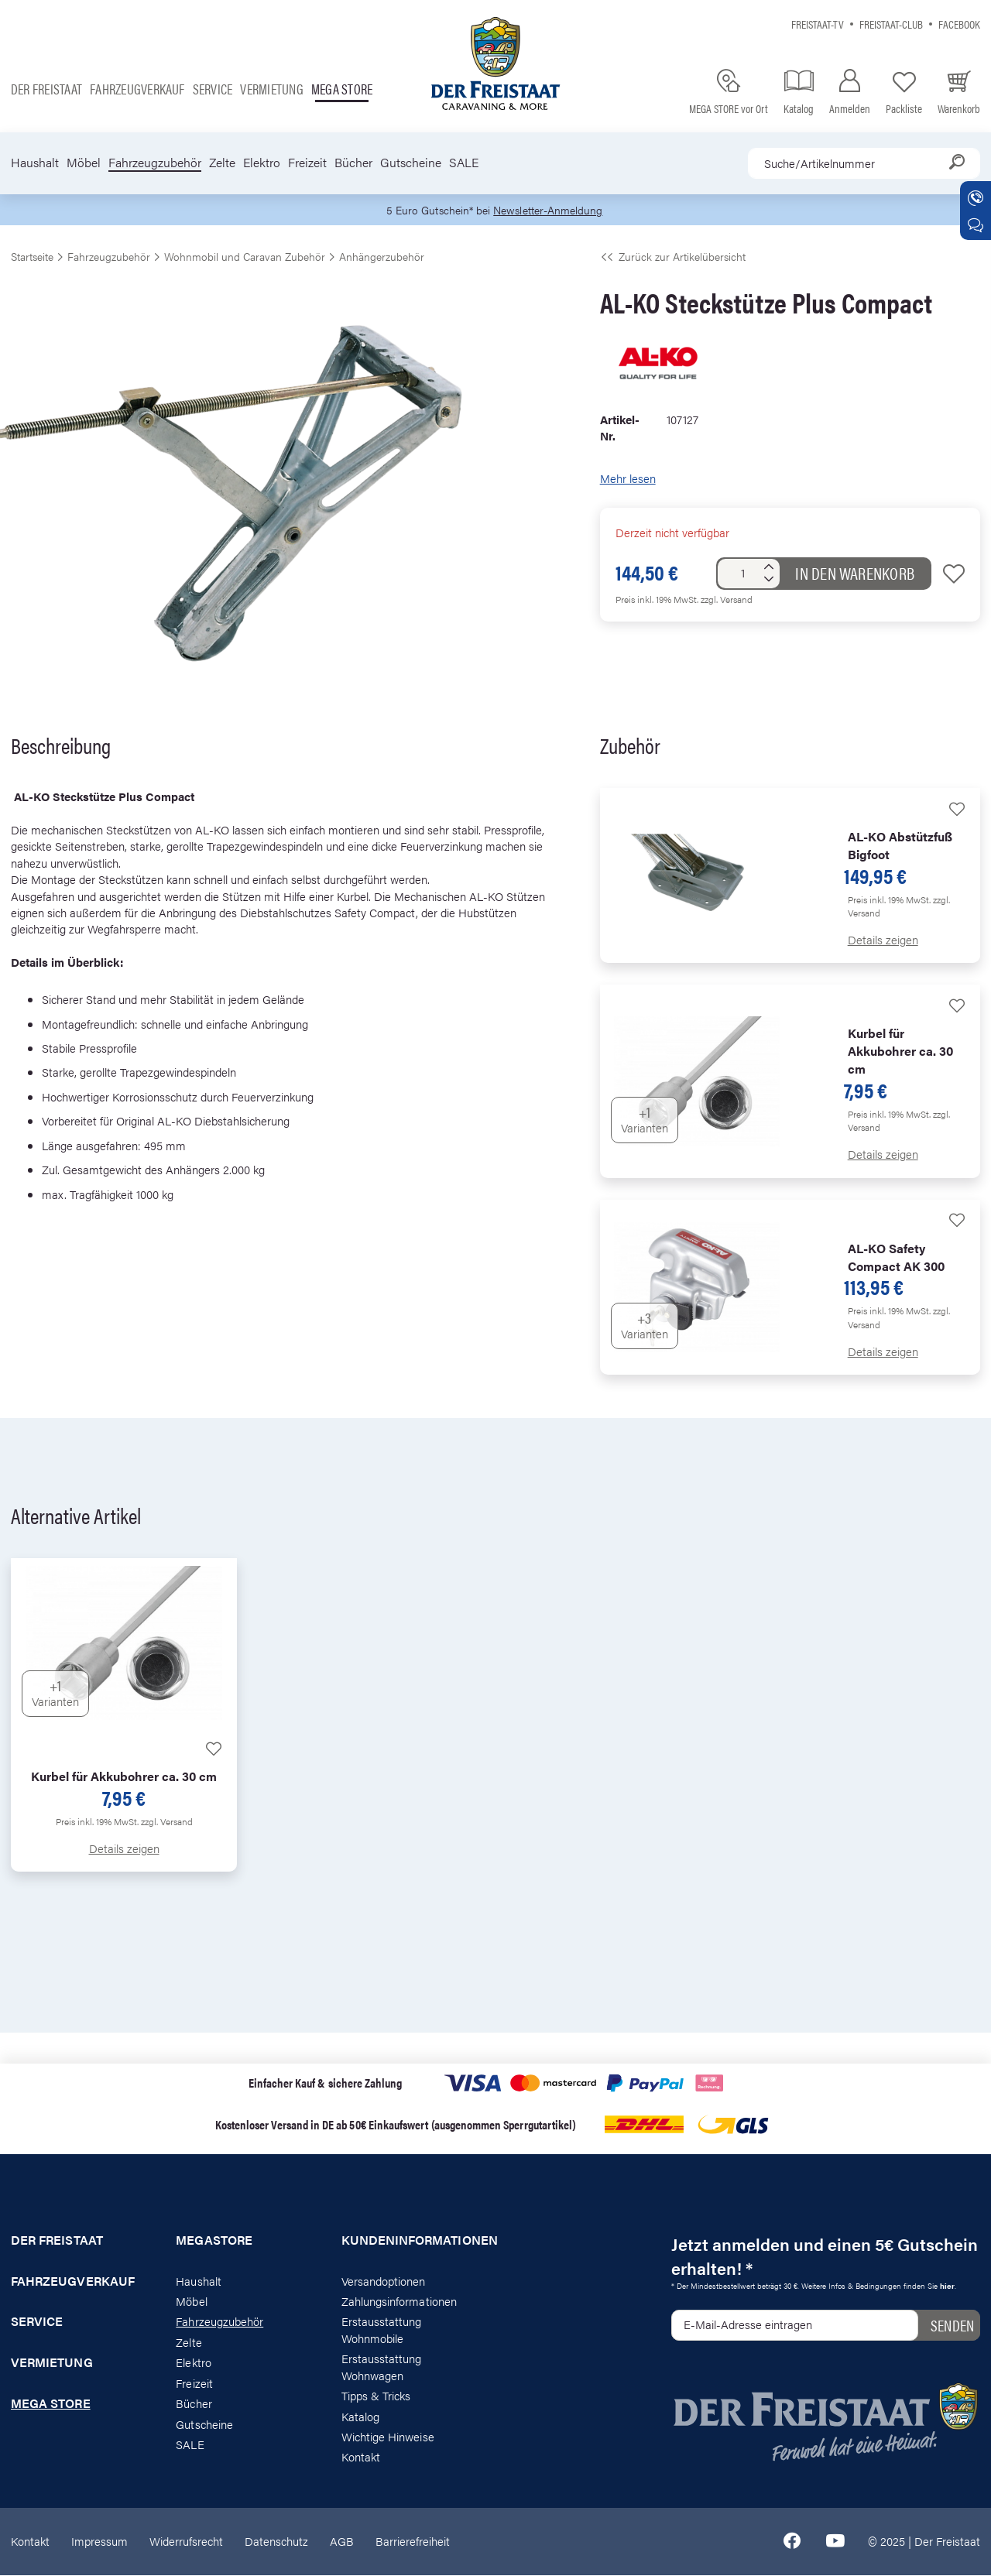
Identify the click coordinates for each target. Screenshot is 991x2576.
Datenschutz (276, 2541)
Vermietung (271, 88)
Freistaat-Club (891, 23)
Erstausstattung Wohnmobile (381, 2330)
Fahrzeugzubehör (154, 162)
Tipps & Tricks (376, 2396)
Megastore (214, 2240)
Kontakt (360, 2457)
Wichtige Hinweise (387, 2437)
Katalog (360, 2416)
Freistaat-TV (817, 23)
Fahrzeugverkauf (137, 88)
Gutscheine (410, 162)
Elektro (261, 162)
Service (213, 88)
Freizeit (307, 162)
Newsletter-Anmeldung (550, 210)
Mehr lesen (628, 479)
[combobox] (864, 163)
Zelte (222, 162)
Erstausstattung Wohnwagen (381, 2367)
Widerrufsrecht (186, 2541)
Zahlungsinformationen (399, 2301)
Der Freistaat (46, 88)
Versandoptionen (383, 2281)
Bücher (353, 162)
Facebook (959, 23)
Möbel (84, 162)
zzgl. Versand (727, 600)
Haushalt (35, 162)
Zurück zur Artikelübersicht (673, 257)
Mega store (341, 88)
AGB (342, 2541)
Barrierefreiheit (412, 2541)
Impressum (99, 2541)
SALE (463, 162)
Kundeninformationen (413, 2240)
